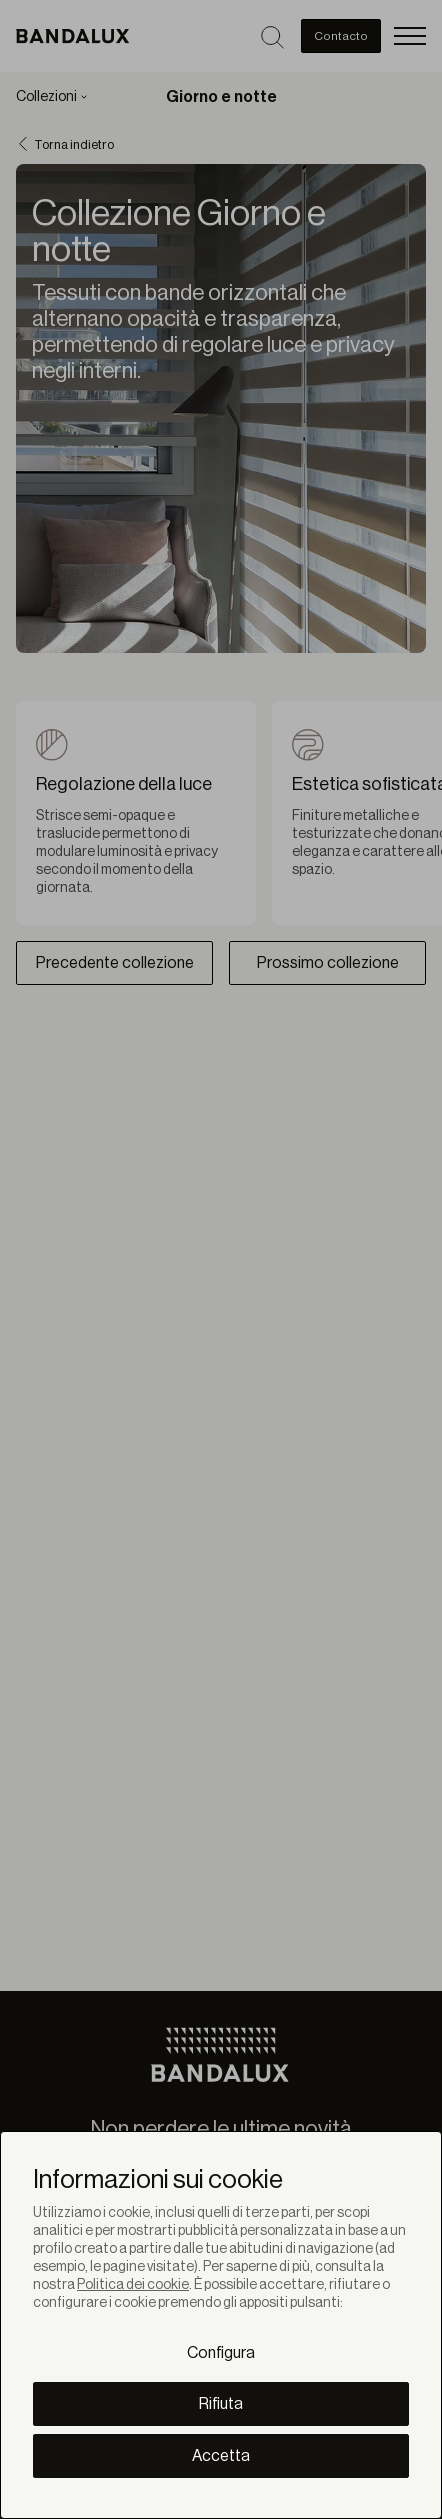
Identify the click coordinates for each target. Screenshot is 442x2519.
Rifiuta (221, 2404)
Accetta (221, 2456)
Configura (221, 2353)
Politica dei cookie (133, 2285)
